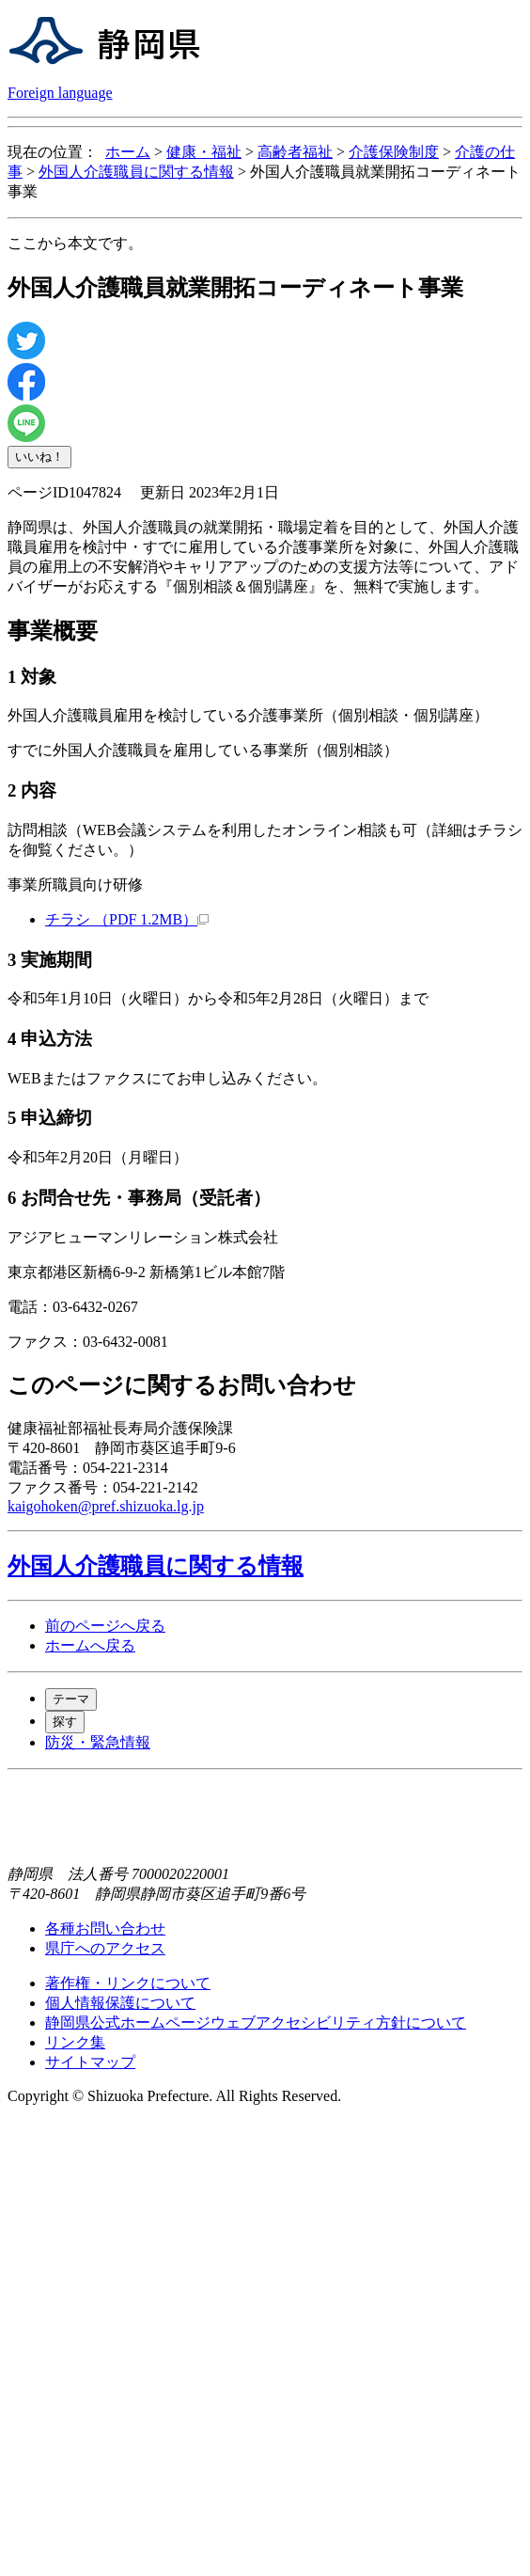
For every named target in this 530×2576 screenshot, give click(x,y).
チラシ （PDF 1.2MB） (127, 919)
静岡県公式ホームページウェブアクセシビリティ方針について (255, 2023)
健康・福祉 (204, 152)
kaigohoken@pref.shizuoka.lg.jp (106, 1506)
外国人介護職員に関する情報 (136, 172)
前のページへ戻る (105, 1626)
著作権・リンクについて (127, 1983)
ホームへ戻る (90, 1645)
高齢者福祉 (295, 152)
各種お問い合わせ (105, 1928)
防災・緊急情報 (97, 1742)
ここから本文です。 (75, 243)
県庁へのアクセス (105, 1948)
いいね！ (39, 457)
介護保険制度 (394, 152)
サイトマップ (90, 2062)
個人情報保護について (120, 2003)
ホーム (127, 152)
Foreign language (60, 93)
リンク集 (75, 2042)
